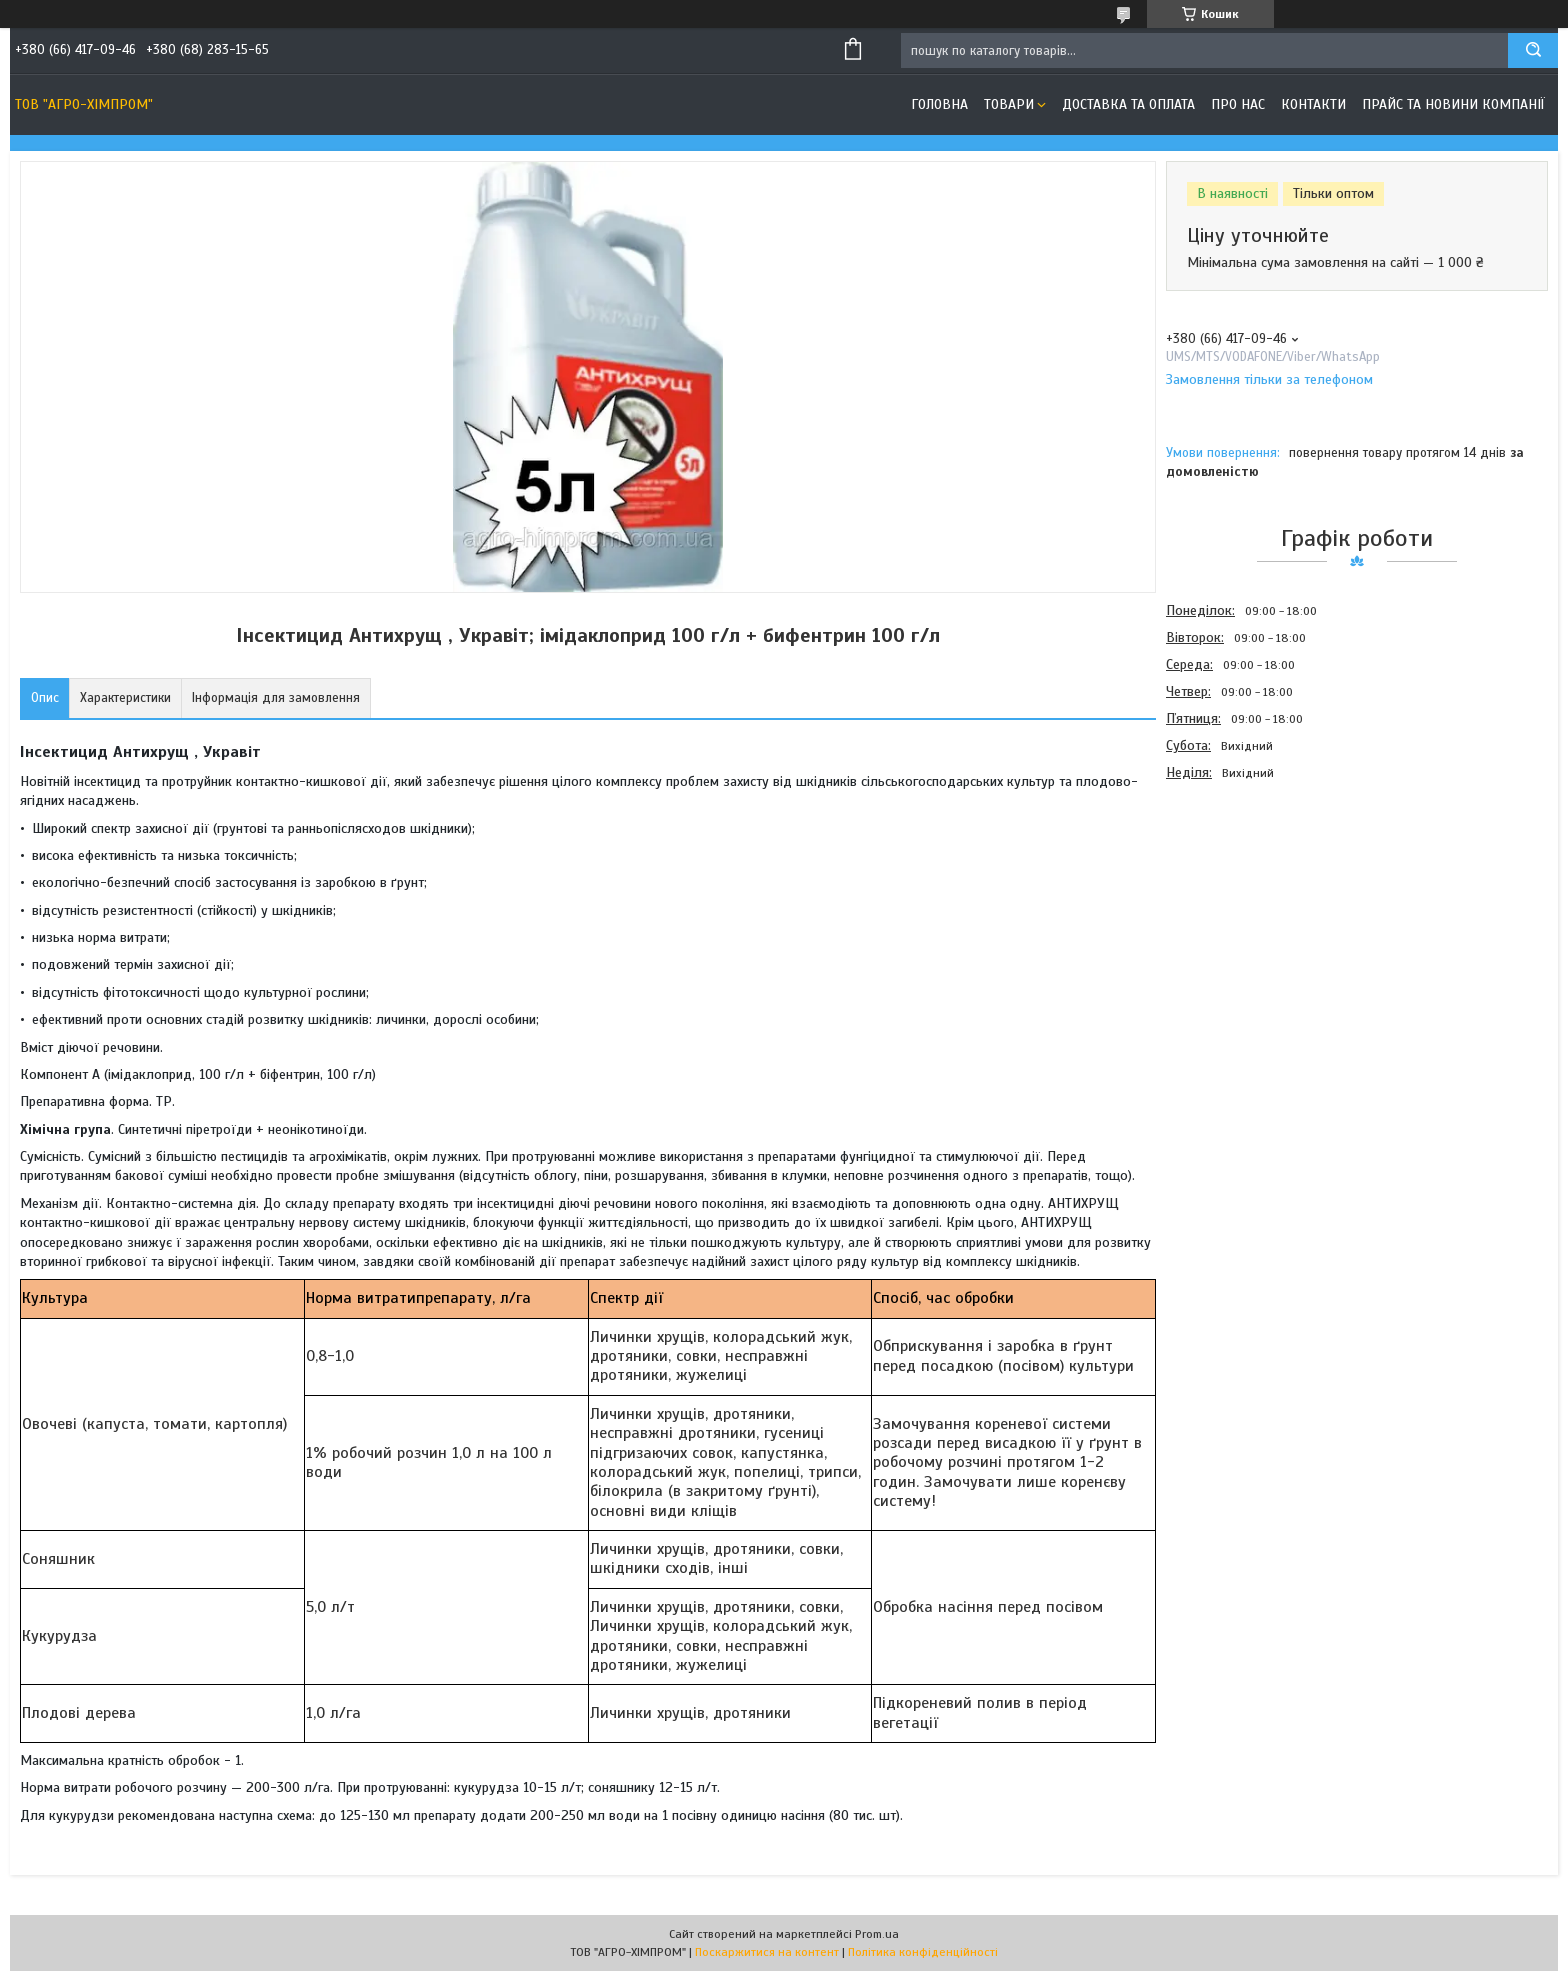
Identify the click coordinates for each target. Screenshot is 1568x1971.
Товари (1009, 104)
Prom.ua (877, 1934)
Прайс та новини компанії (1453, 104)
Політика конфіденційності (923, 1952)
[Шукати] (1533, 50)
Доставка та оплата (1128, 104)
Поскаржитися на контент (767, 1952)
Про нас (1238, 104)
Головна (939, 104)
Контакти (1313, 104)
